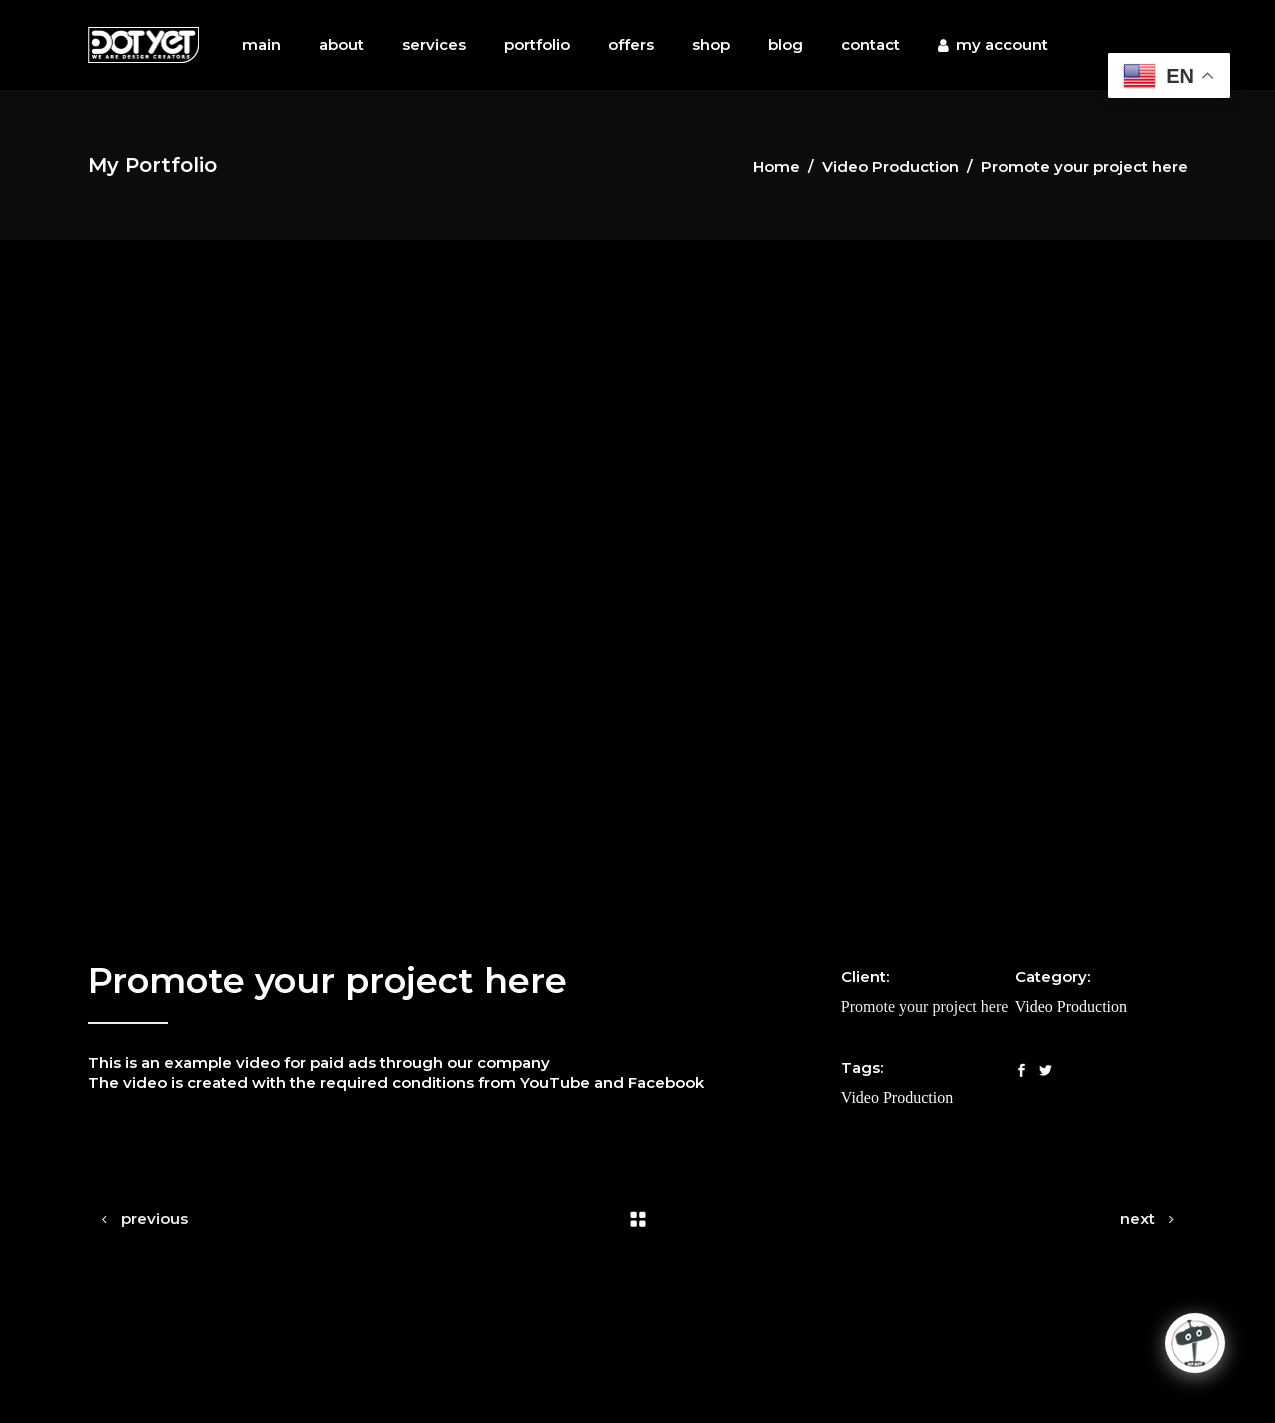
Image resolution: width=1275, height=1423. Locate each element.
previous (154, 1218)
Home (776, 166)
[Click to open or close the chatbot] (1195, 1343)
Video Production (890, 166)
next (1137, 1218)
